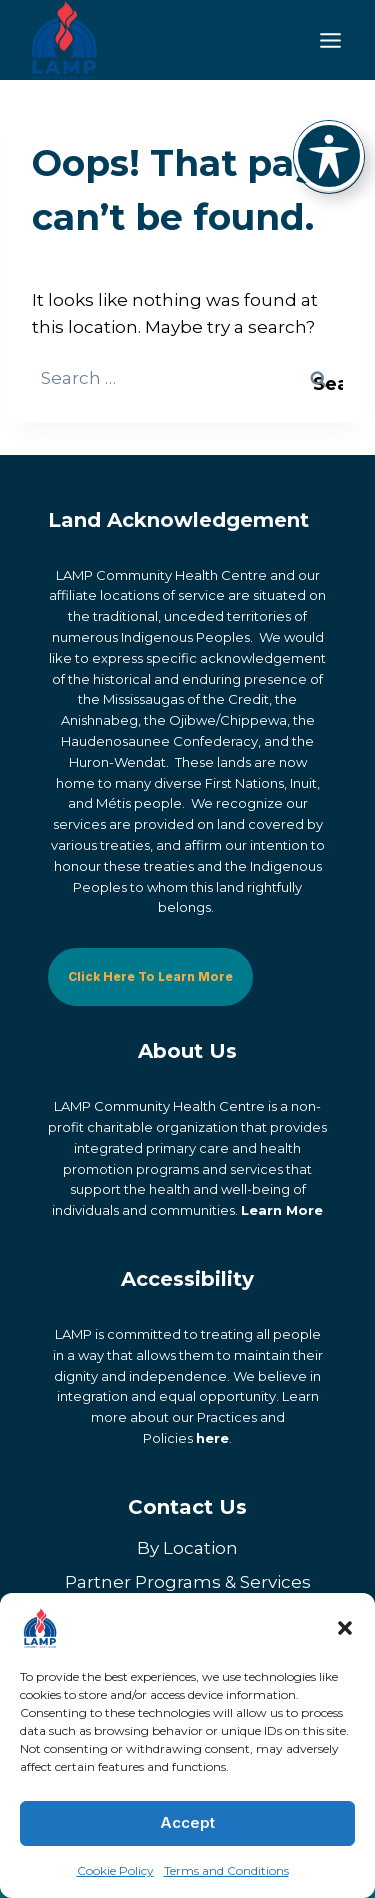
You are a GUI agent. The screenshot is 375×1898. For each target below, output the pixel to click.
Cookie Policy (115, 1870)
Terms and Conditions (226, 1870)
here (212, 1438)
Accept (187, 1822)
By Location (187, 1548)
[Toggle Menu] (330, 40)
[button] (345, 1628)
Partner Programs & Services (188, 1582)
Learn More (282, 1210)
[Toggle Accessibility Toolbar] (329, 156)
